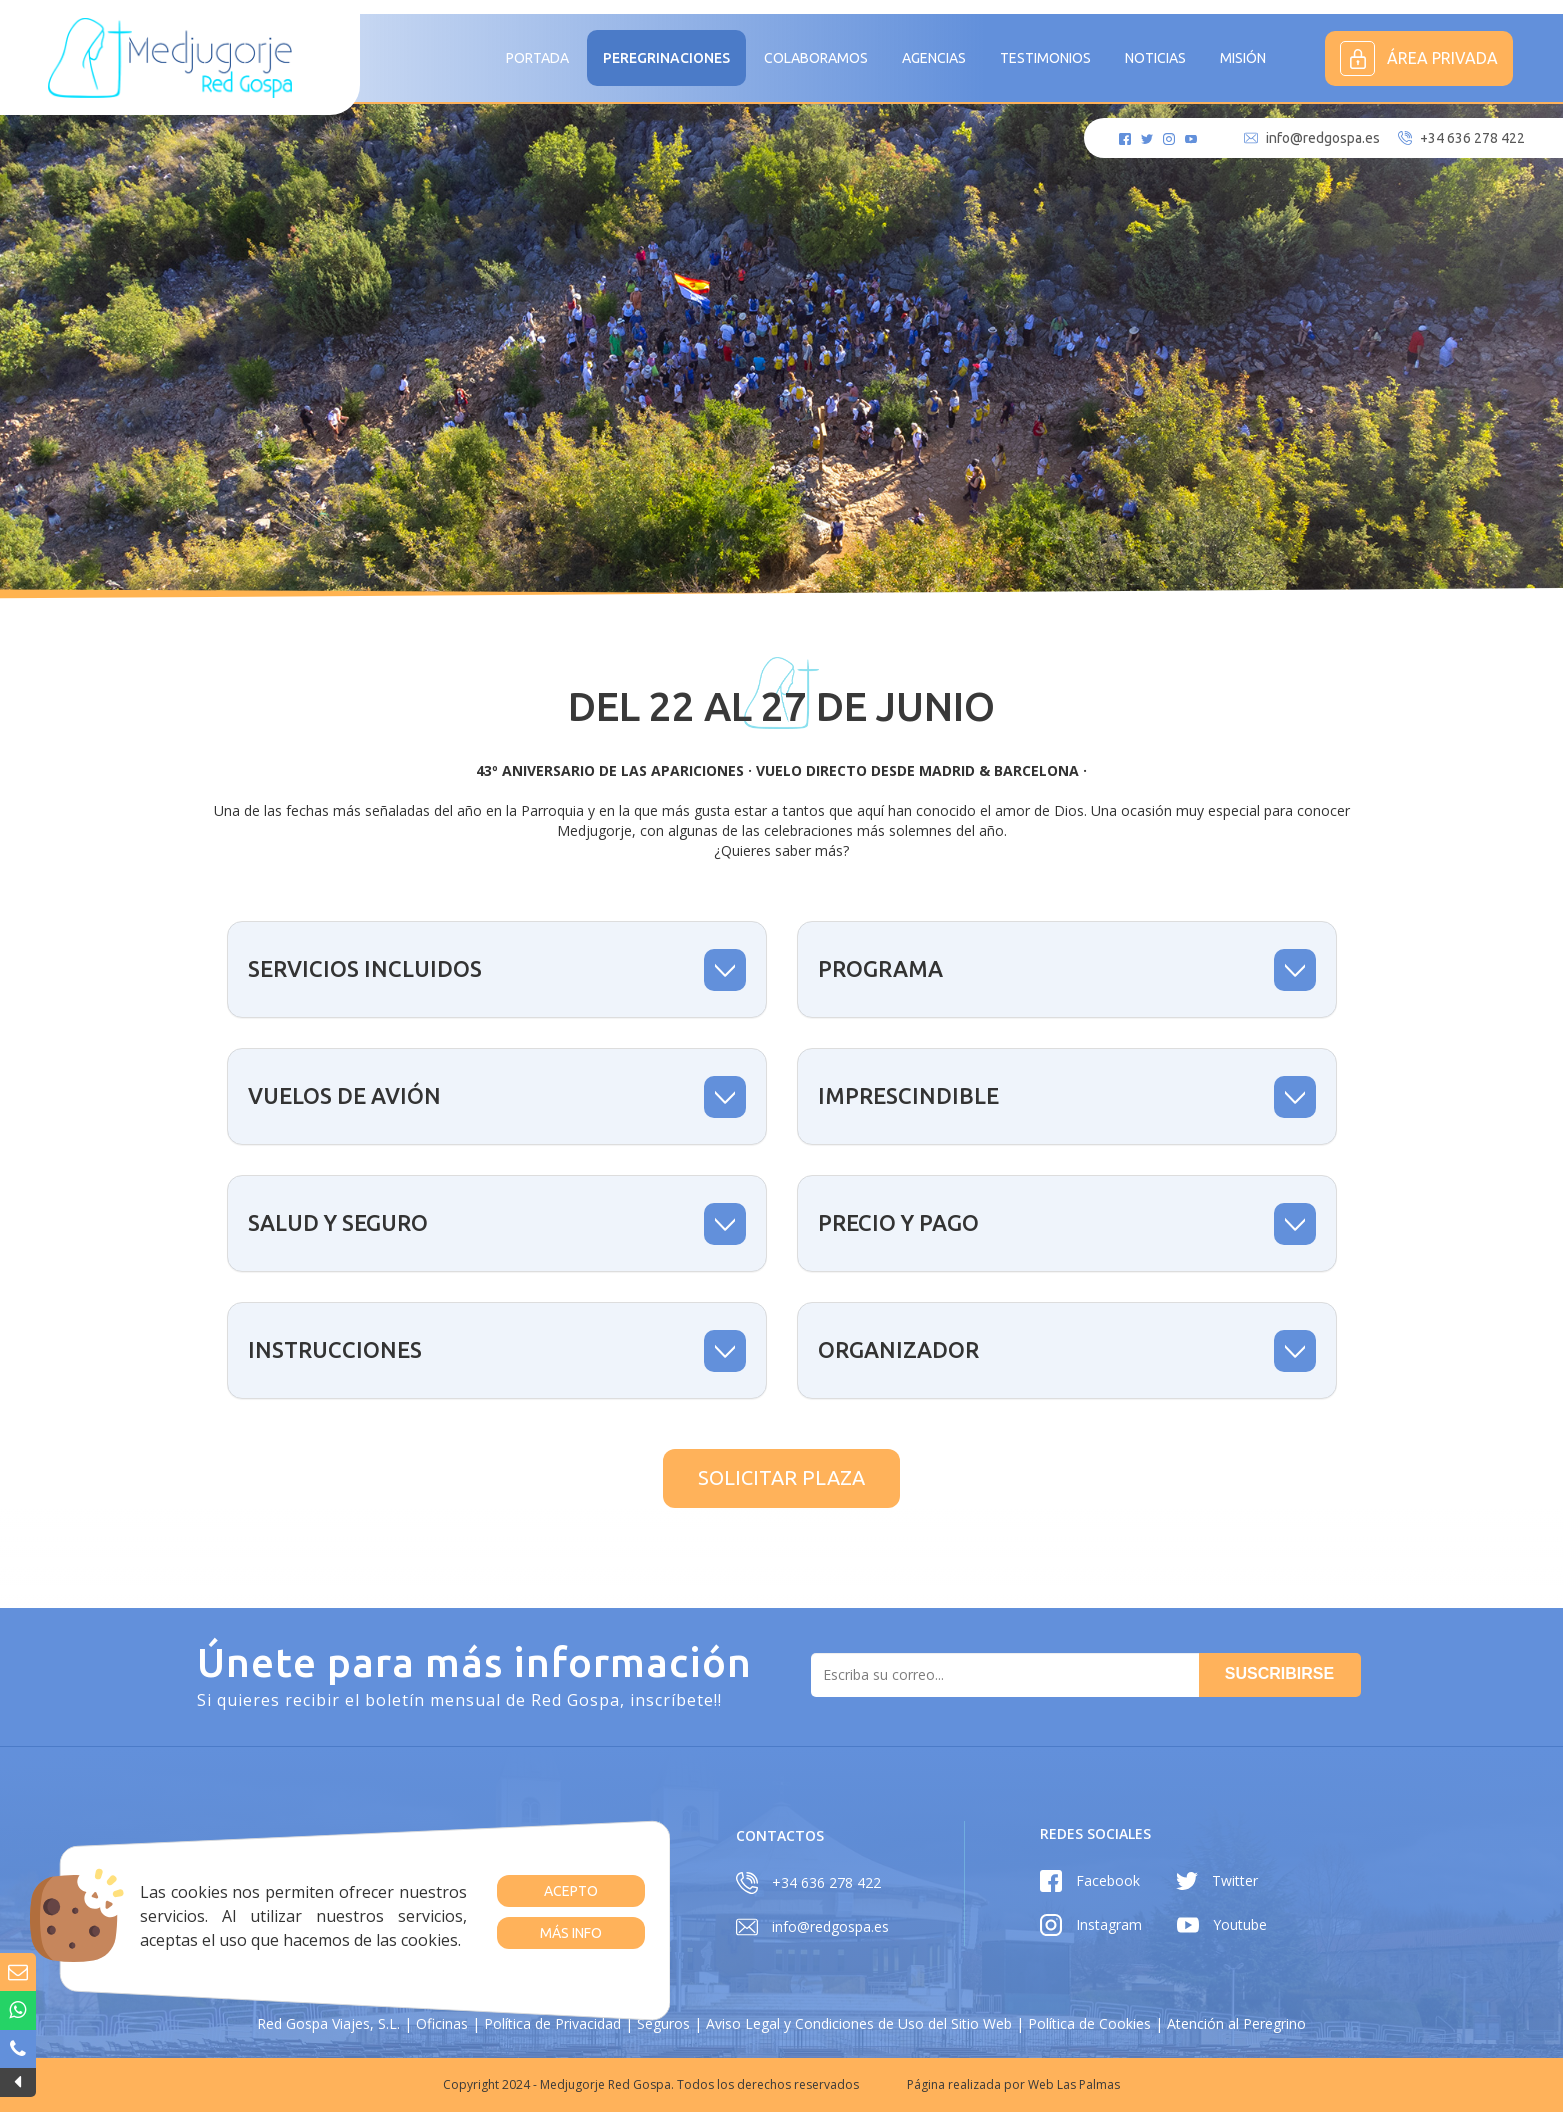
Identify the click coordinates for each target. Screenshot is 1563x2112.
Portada (537, 58)
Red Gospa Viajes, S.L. (328, 2023)
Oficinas (442, 2023)
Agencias (934, 58)
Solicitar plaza (781, 1477)
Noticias (1155, 58)
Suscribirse (1279, 1673)
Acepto (571, 1891)
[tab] (497, 969)
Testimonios (1045, 58)
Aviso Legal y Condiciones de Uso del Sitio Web (859, 2023)
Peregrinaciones (666, 58)
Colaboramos (816, 58)
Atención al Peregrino (1236, 2023)
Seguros (663, 2023)
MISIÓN (1243, 58)
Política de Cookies (1089, 2023)
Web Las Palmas (1074, 2084)
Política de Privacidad (552, 2023)
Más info (571, 1933)
